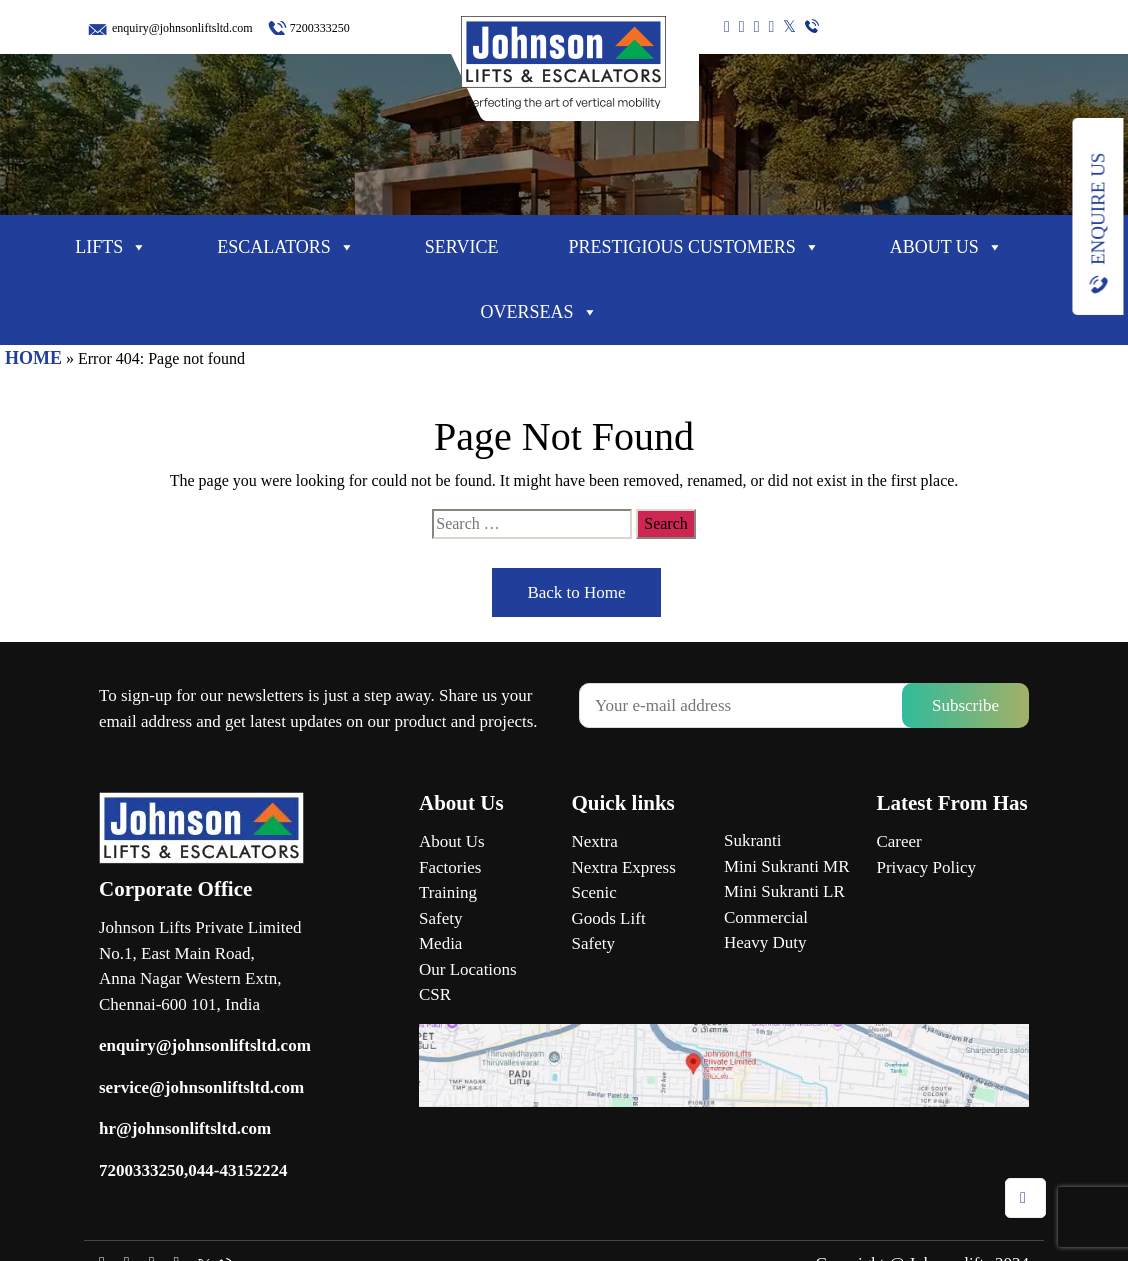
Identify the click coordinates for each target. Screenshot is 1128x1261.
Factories (450, 867)
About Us (946, 247)
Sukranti (753, 840)
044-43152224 (237, 1170)
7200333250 (320, 28)
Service (462, 247)
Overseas (538, 312)
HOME (33, 358)
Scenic (593, 892)
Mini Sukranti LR (784, 891)
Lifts (111, 247)
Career (898, 841)
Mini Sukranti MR (787, 866)
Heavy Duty (765, 942)
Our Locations (468, 969)
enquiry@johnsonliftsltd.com (182, 28)
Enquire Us (1097, 209)
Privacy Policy (926, 867)
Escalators (286, 247)
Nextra (594, 841)
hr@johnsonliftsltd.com (185, 1128)
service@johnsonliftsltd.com (201, 1087)
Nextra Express (623, 867)
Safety (440, 918)
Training (448, 892)
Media (440, 943)
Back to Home (576, 592)
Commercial (766, 917)
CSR (435, 994)
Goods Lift (608, 918)
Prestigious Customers (693, 247)
